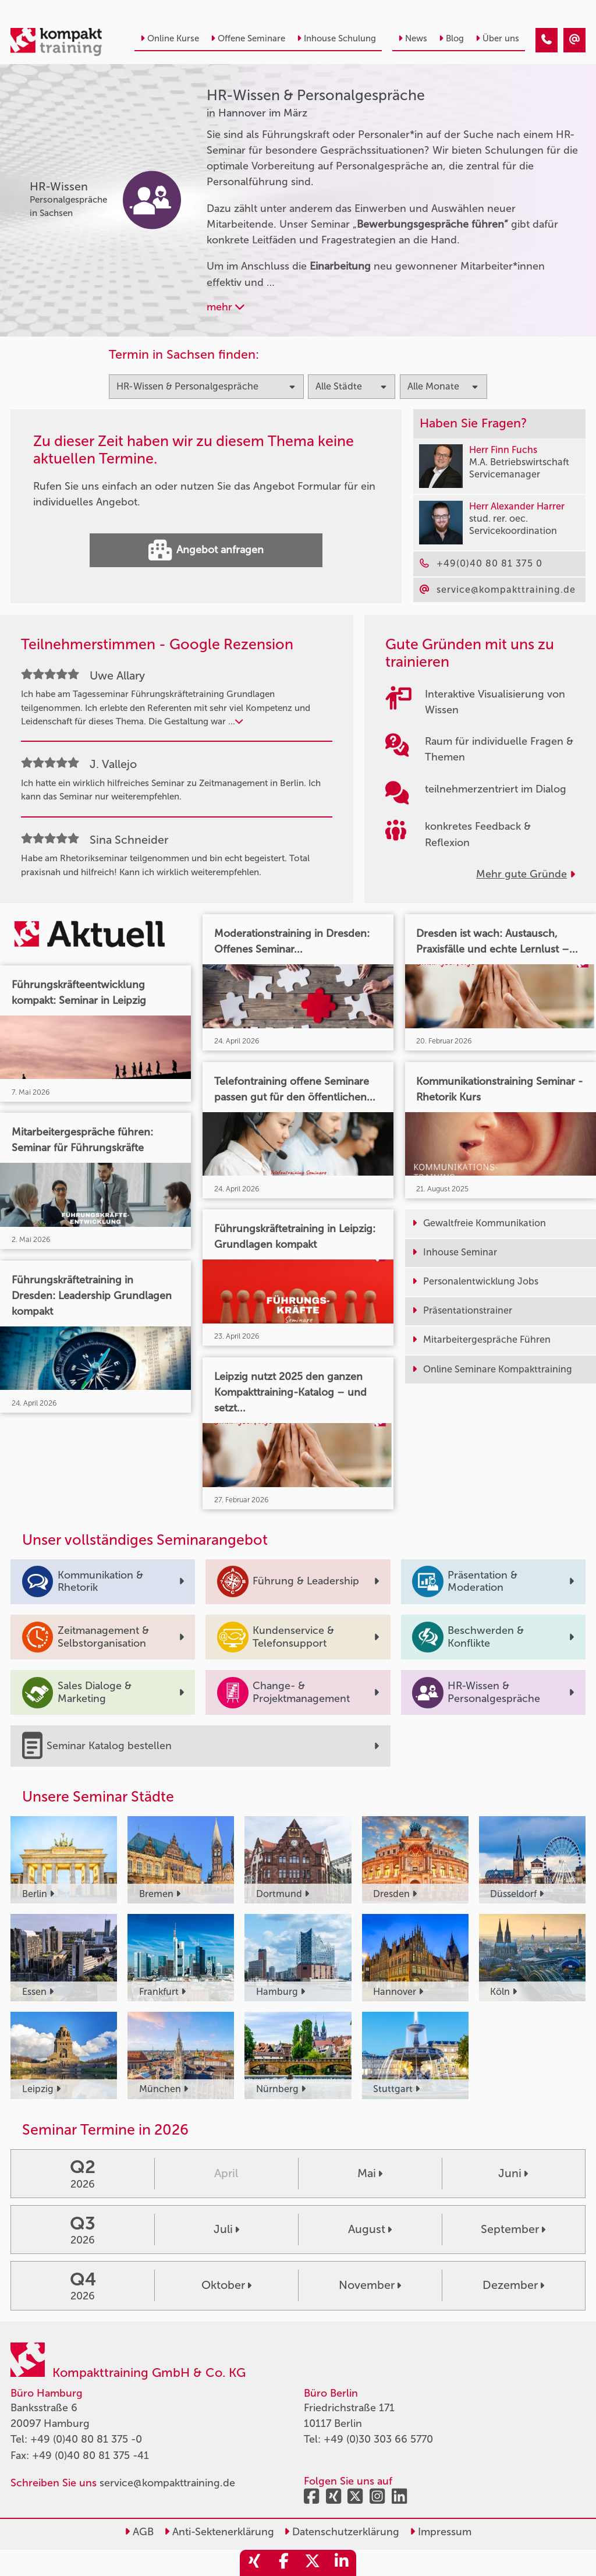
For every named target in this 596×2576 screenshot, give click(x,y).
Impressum (440, 2531)
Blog (451, 38)
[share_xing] (254, 2563)
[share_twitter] (312, 2563)
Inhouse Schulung (336, 38)
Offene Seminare (248, 38)
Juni (513, 2173)
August (370, 2229)
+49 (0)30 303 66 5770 (378, 2439)
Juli (226, 2229)
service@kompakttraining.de (167, 2482)
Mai (369, 2173)
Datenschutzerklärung (341, 2531)
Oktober (226, 2285)
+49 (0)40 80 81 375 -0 (86, 2439)
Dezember (513, 2285)
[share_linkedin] (341, 2563)
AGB (139, 2531)
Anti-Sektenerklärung (219, 2531)
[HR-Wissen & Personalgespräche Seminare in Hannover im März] (546, 40)
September (513, 2229)
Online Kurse (169, 38)
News (412, 38)
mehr (225, 306)
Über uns (497, 38)
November (370, 2285)
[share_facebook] (283, 2563)
